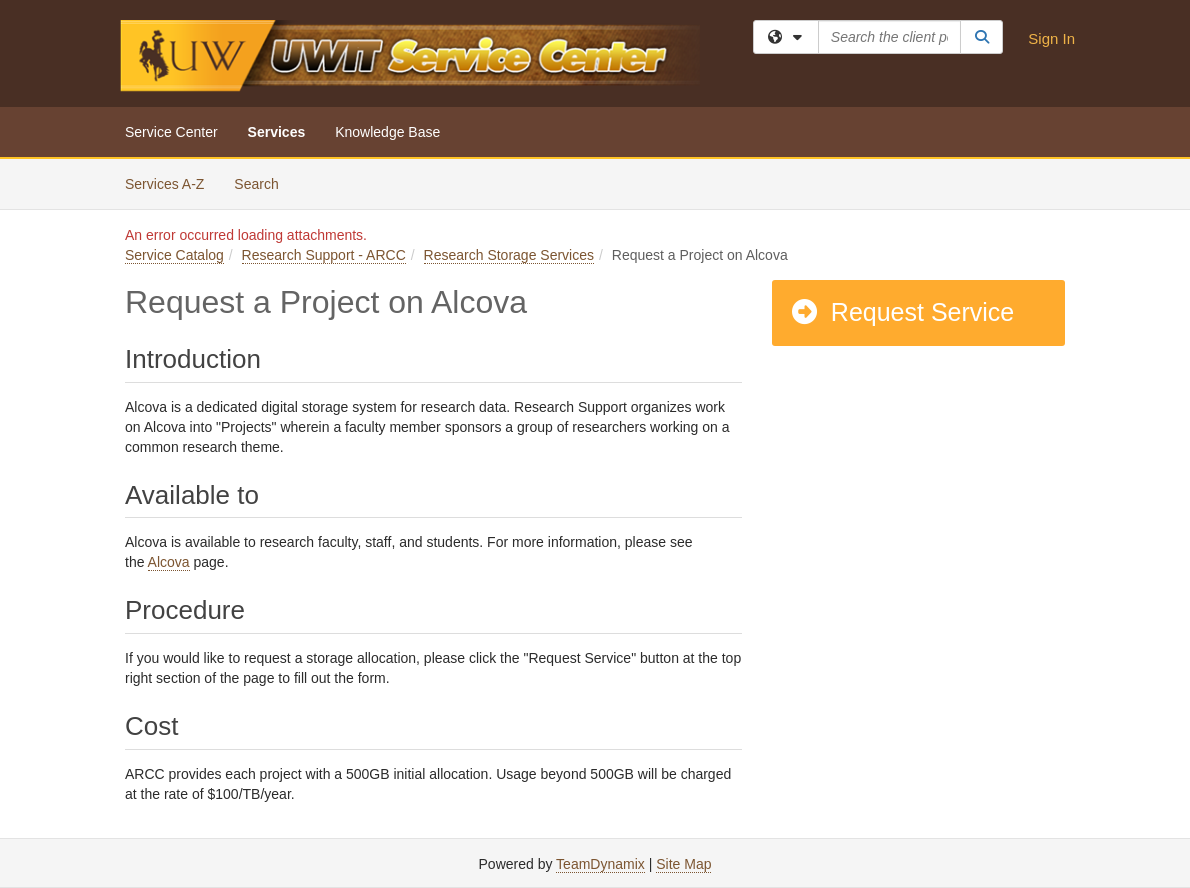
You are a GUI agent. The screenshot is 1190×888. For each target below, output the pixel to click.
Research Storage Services (509, 255)
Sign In (1051, 38)
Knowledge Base (387, 132)
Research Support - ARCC (324, 255)
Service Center (171, 132)
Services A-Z (164, 184)
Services (277, 132)
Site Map (683, 864)
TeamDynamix (600, 864)
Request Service (902, 312)
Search (263, 182)
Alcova (169, 562)
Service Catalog (174, 255)
